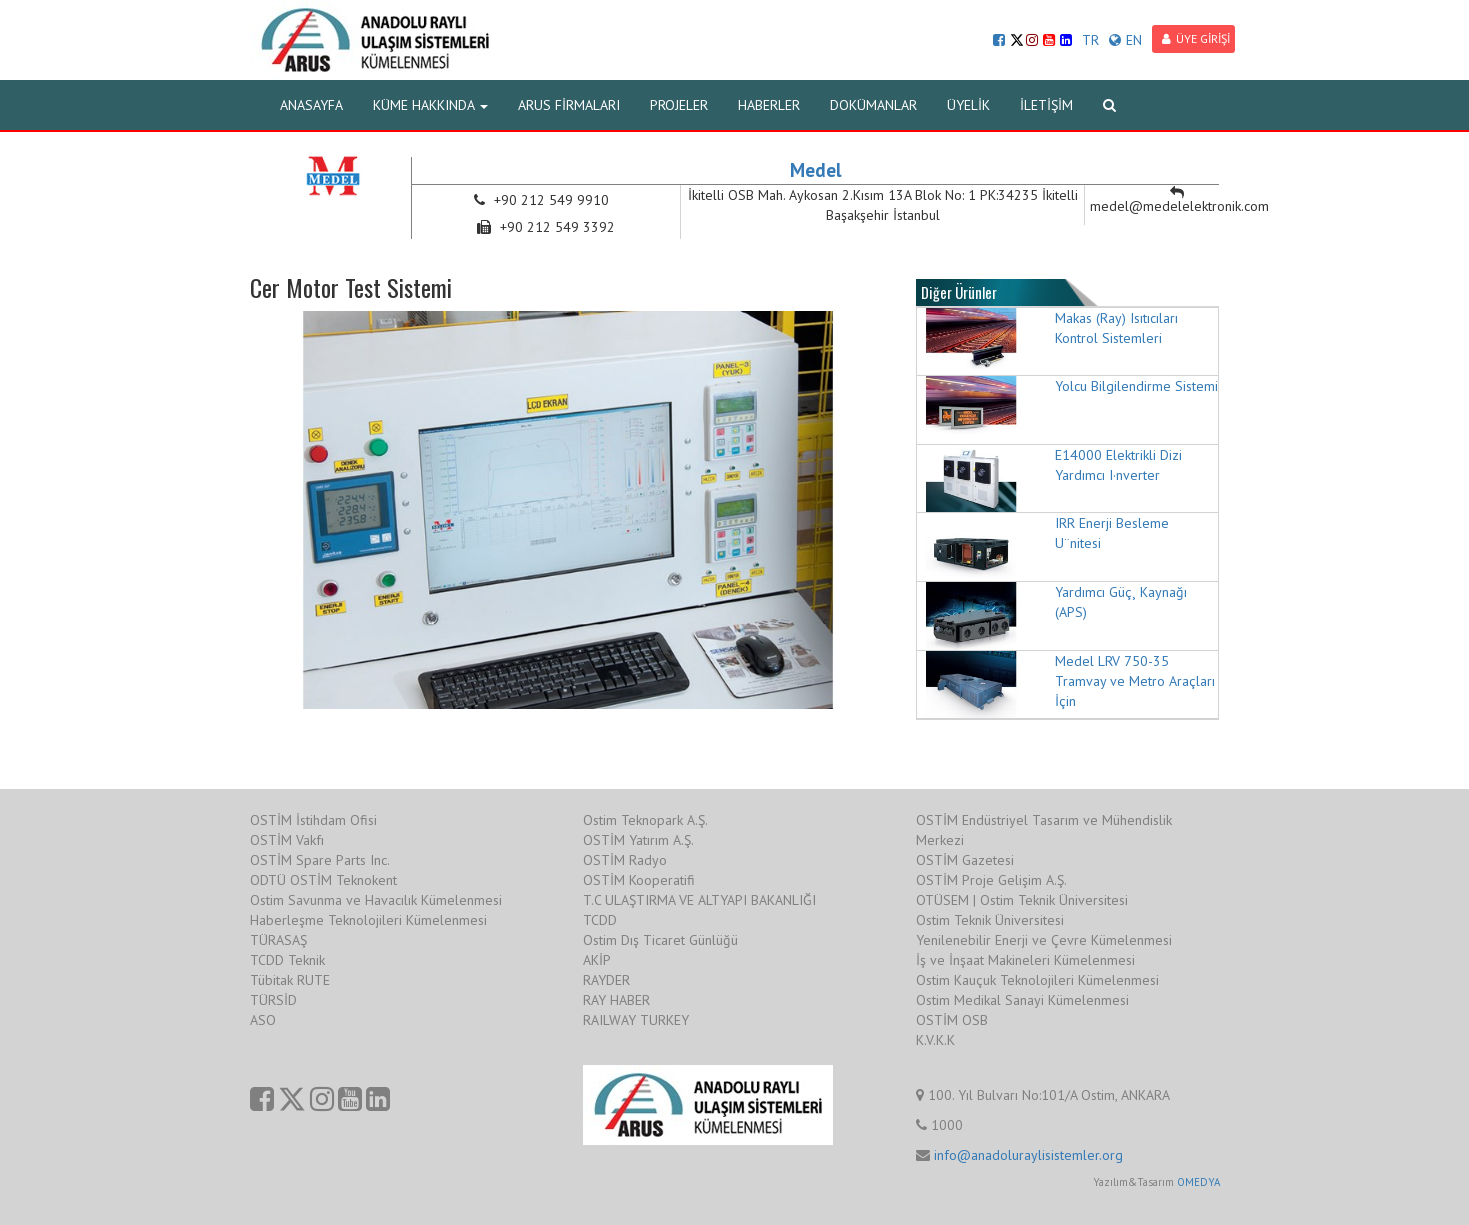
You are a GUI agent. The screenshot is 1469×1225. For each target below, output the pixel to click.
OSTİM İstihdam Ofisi (313, 820)
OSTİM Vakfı (287, 840)
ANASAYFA (311, 105)
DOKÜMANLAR (873, 105)
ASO (263, 1020)
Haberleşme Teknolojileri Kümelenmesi (368, 920)
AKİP (597, 960)
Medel (816, 170)
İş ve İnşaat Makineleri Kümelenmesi (1025, 960)
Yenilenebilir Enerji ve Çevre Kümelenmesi (1044, 940)
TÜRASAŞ (278, 940)
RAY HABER (616, 1000)
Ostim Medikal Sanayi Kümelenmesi (1022, 1000)
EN (1125, 40)
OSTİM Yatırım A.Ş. (638, 840)
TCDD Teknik (287, 960)
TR (1090, 40)
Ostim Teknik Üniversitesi (990, 920)
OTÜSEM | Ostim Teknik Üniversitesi (1022, 900)
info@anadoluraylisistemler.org (1028, 1155)
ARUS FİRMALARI (569, 105)
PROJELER (679, 105)
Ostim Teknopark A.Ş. (645, 820)
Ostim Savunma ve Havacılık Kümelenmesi (376, 900)
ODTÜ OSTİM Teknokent (323, 880)
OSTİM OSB (952, 1020)
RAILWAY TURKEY (636, 1020)
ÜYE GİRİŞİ (1196, 38)
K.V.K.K (935, 1040)
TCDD (600, 920)
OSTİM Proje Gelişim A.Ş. (991, 880)
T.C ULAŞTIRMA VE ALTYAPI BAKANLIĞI (699, 900)
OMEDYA (1198, 1182)
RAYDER (606, 980)
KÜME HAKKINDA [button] (430, 105)
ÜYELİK (968, 105)
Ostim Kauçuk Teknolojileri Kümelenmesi (1037, 980)
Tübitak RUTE (290, 980)
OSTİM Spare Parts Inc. (320, 860)
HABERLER (769, 105)
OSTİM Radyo (625, 860)
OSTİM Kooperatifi (639, 880)
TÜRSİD (273, 1000)
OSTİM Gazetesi (965, 860)
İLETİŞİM (1046, 105)
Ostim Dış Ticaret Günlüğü (660, 940)
